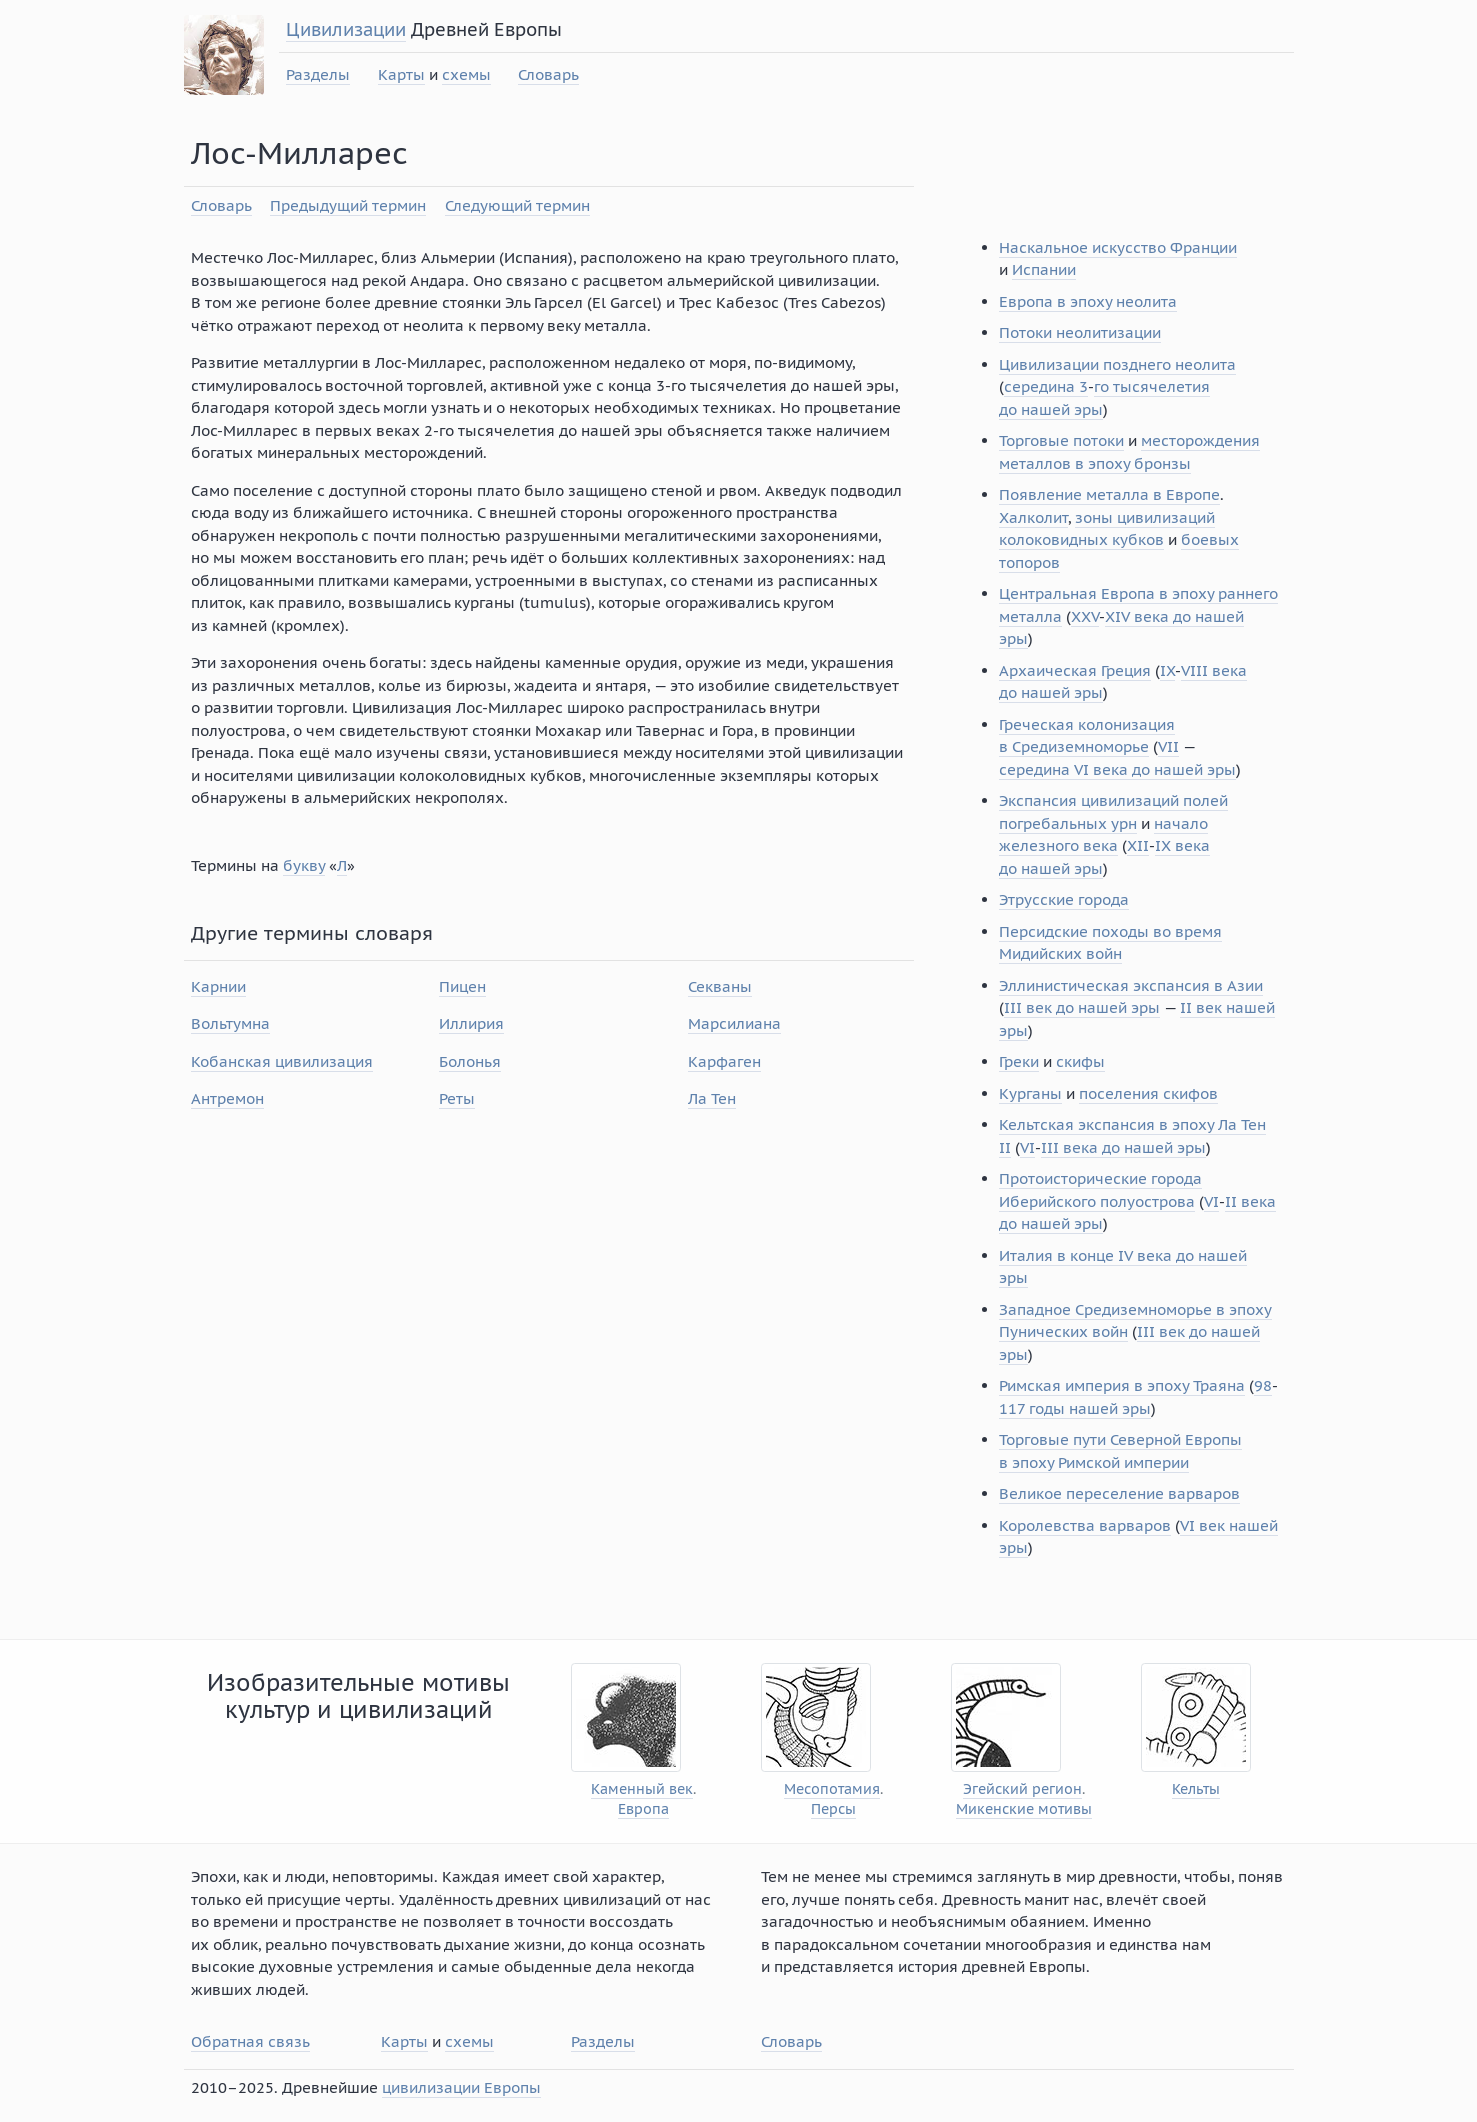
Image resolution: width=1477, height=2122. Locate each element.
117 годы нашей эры (1075, 1408)
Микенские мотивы (1024, 1809)
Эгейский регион (1022, 1789)
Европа (643, 1809)
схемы (466, 74)
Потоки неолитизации (1080, 332)
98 (1263, 1385)
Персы (833, 1809)
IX (1167, 670)
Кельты (1196, 1789)
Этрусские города (1064, 899)
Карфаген (724, 1061)
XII (1138, 845)
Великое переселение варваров (1119, 1493)
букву (304, 865)
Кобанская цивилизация (282, 1061)
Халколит (1033, 517)
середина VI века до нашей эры (1117, 769)
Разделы (318, 74)
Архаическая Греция (1075, 670)
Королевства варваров (1085, 1525)
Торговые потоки (1061, 440)
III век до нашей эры (1082, 1007)
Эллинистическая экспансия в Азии (1131, 985)
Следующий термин (517, 205)
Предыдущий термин (348, 205)
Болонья (470, 1061)
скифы (1080, 1061)
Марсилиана (734, 1023)
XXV (1085, 616)
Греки (1019, 1061)
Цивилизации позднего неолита (1117, 364)
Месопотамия (832, 1789)
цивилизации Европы (461, 2087)
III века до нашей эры (1123, 1147)
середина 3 (1046, 386)
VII (1168, 746)
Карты (401, 74)
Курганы (1030, 1093)
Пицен (462, 986)
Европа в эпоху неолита (1088, 301)
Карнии (218, 986)
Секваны (720, 986)
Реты (457, 1098)
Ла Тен (712, 1098)
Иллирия (471, 1023)
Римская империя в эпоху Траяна (1122, 1385)
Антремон (227, 1098)
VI (1027, 1147)
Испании (1044, 269)
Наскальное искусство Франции (1118, 247)
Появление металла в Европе (1109, 494)
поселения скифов (1148, 1093)
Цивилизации (346, 29)
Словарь (548, 74)
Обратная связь (250, 2041)
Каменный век (642, 1789)
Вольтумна (230, 1023)
